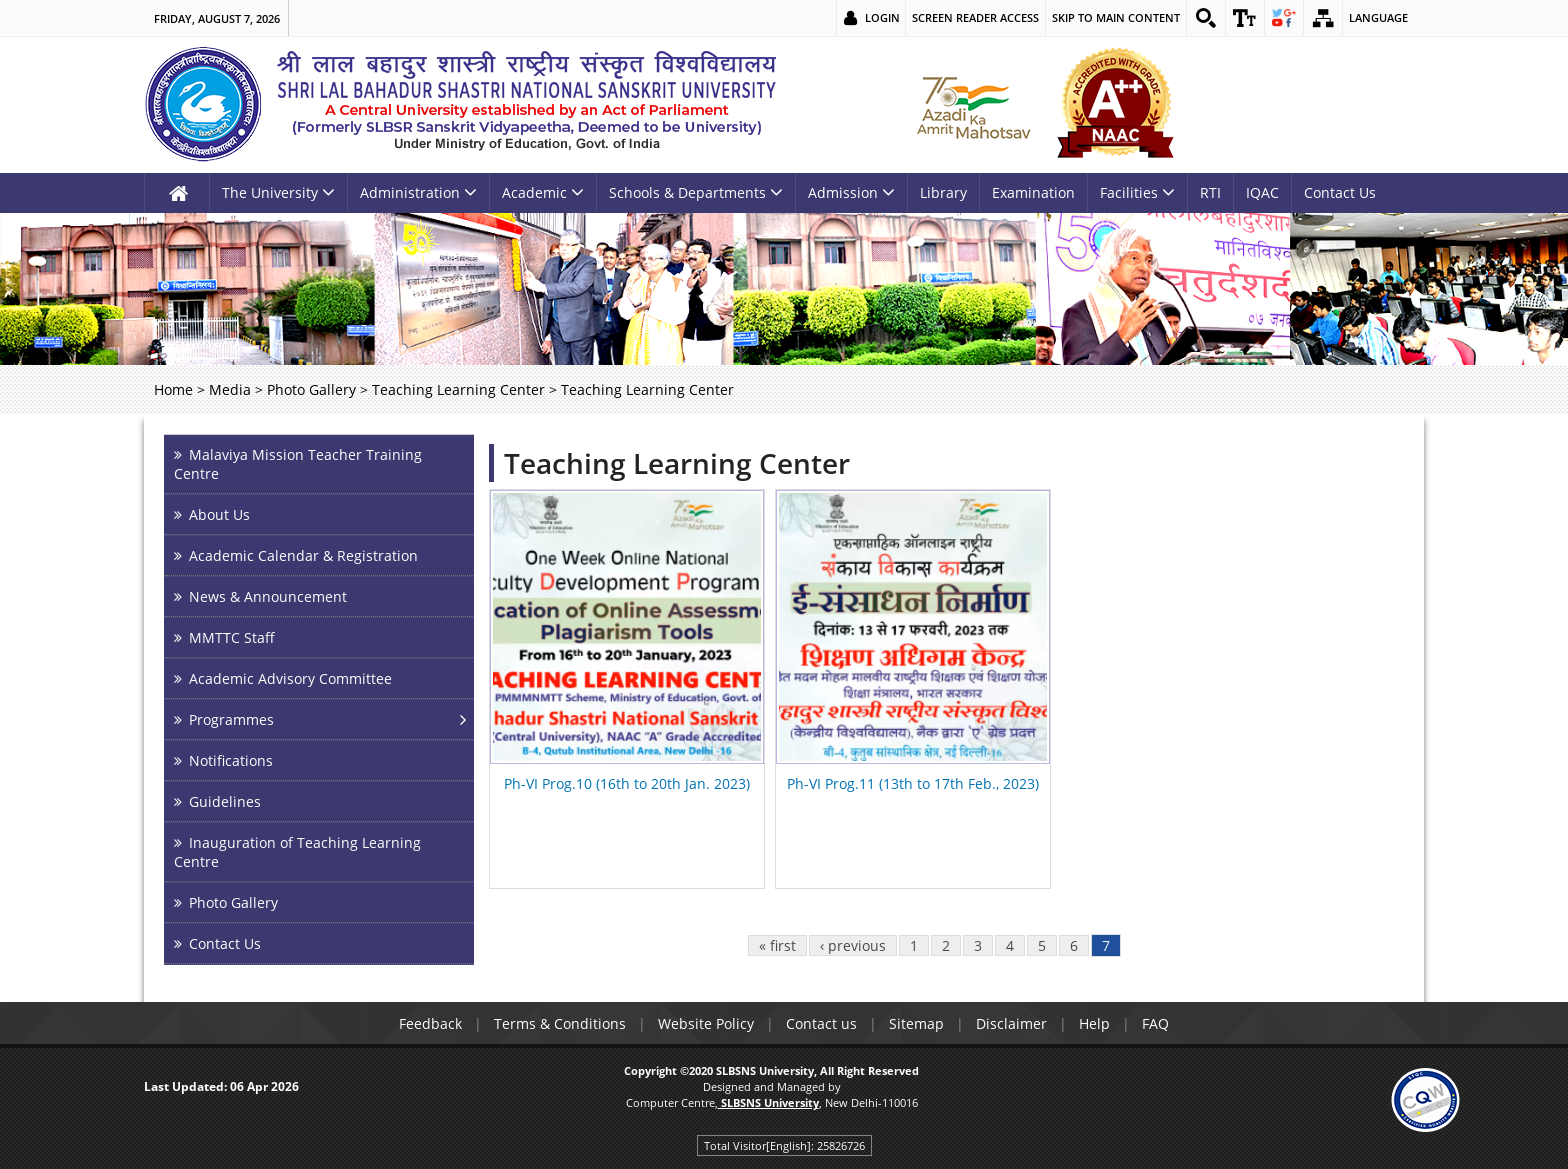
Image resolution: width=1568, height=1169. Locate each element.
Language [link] (1378, 17)
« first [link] (777, 945)
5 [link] (1042, 945)
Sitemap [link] (916, 1023)
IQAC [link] (1262, 192)
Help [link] (1094, 1023)
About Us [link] (219, 514)
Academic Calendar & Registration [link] (303, 555)
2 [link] (946, 945)
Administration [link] (418, 192)
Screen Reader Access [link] (975, 17)
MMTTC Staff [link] (232, 637)
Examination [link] (1033, 192)
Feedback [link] (430, 1023)
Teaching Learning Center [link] (458, 389)
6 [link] (1074, 945)
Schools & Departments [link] (696, 192)
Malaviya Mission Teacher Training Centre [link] (298, 464)
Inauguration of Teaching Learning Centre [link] (297, 852)
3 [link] (978, 945)
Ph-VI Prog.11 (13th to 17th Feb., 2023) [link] (913, 783)
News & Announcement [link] (268, 596)
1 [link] (914, 945)
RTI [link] (1210, 192)
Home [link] (173, 389)
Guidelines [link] (225, 801)
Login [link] (882, 17)
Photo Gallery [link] (311, 389)
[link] (1206, 18)
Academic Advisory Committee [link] (290, 678)
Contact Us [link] (1340, 192)
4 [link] (1010, 945)
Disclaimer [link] (1011, 1023)
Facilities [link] (1137, 192)
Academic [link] (543, 192)
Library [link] (943, 192)
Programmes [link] (231, 719)
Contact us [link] (821, 1023)
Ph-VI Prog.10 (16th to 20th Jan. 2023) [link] (627, 783)
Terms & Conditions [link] (560, 1023)
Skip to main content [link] (1116, 17)
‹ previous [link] (853, 945)
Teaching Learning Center (677, 463)
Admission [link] (851, 192)
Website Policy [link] (706, 1023)
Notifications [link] (231, 760)
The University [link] (278, 192)
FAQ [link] (1155, 1023)
